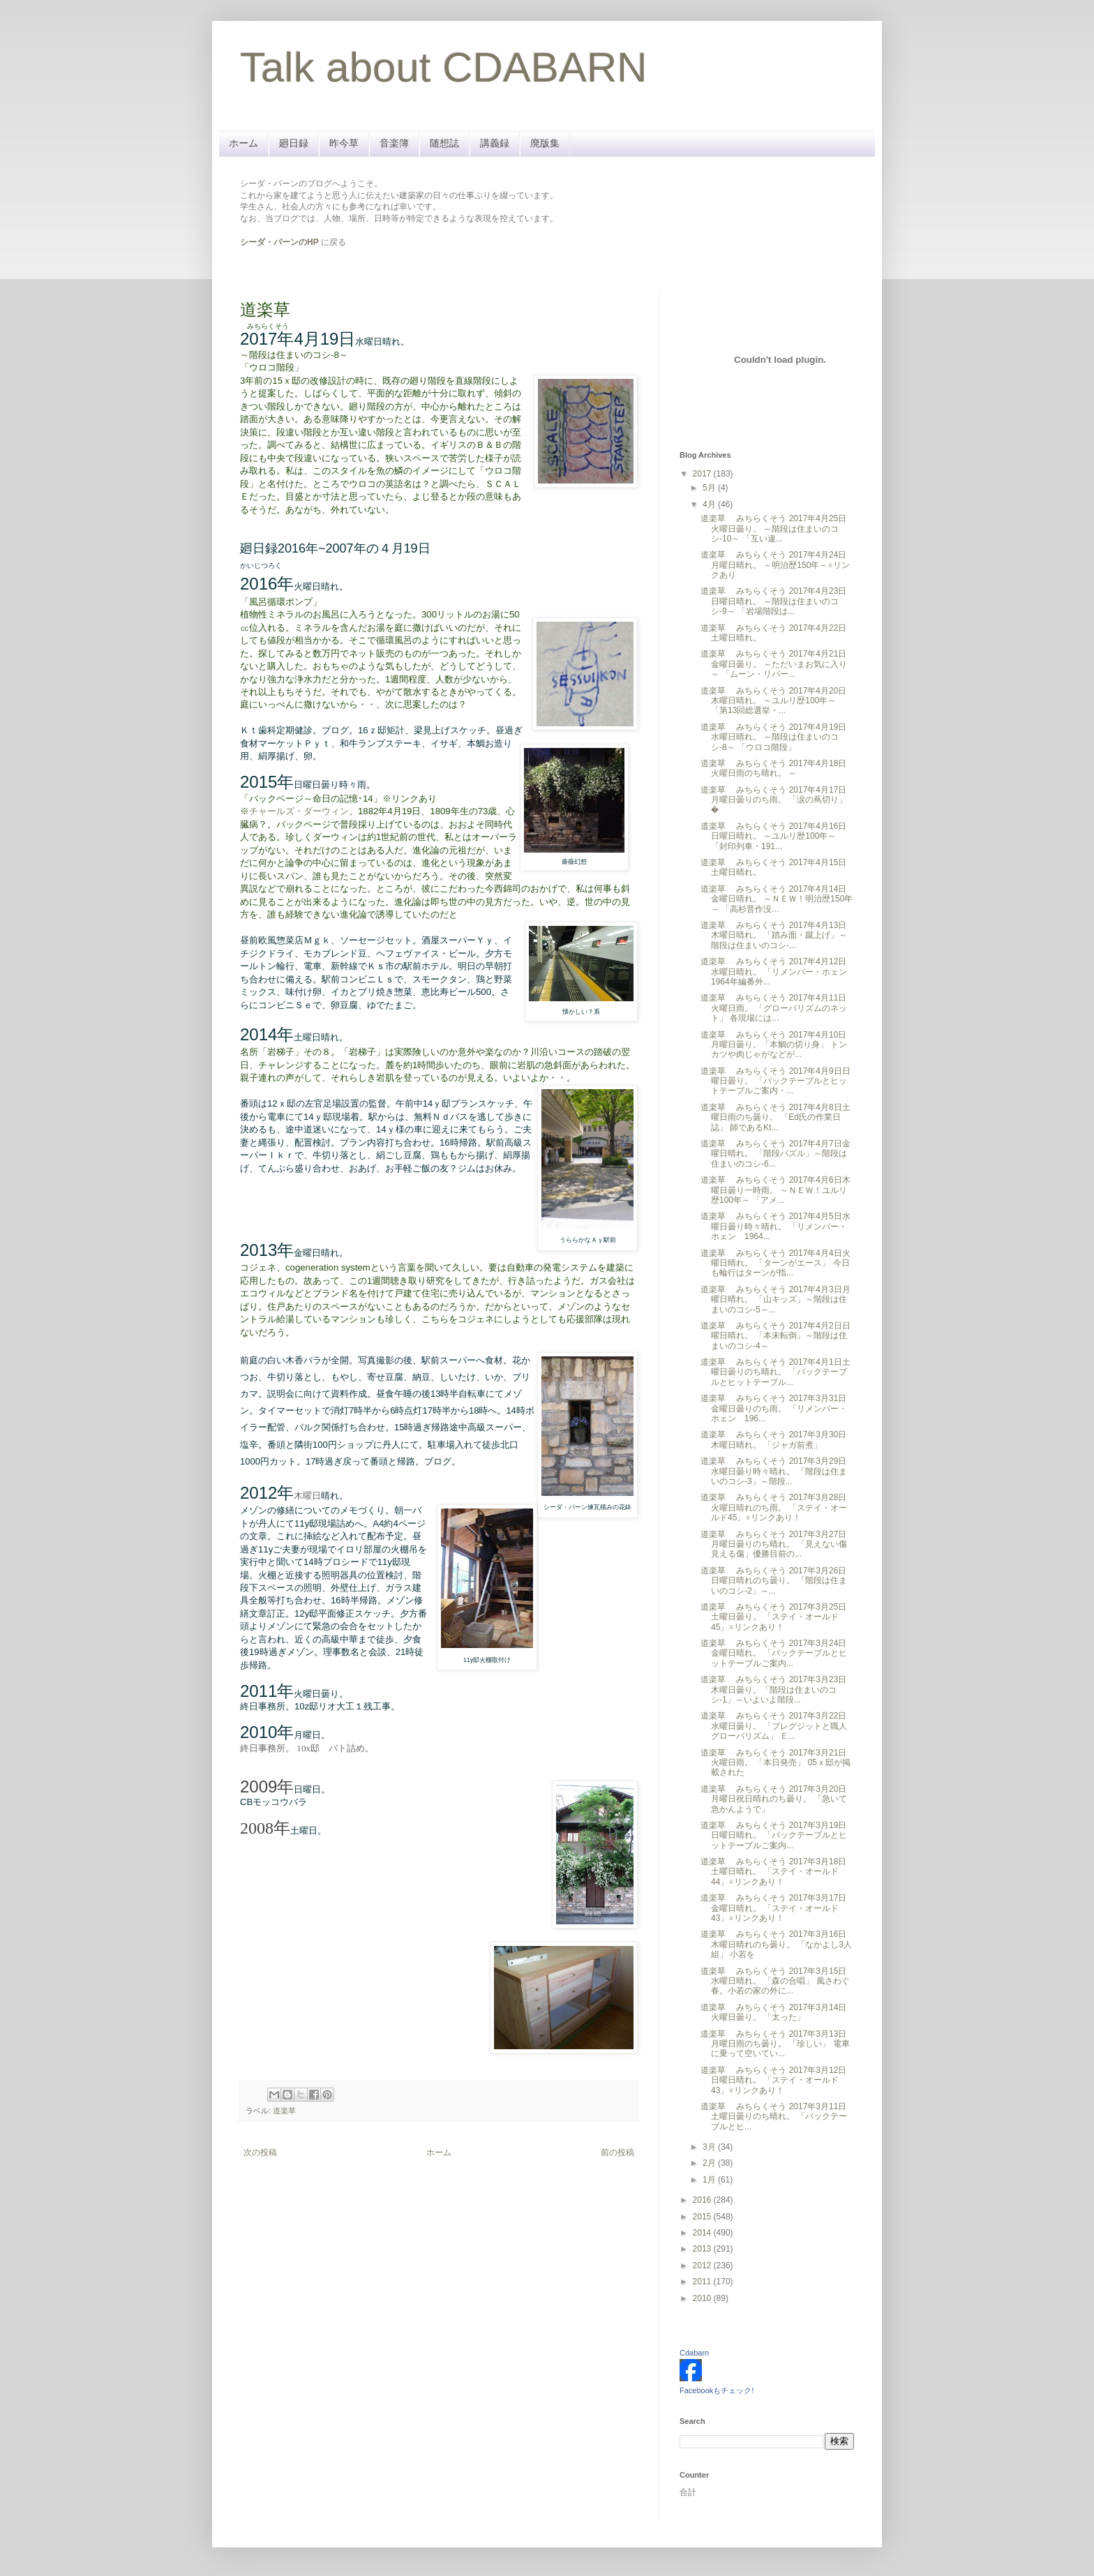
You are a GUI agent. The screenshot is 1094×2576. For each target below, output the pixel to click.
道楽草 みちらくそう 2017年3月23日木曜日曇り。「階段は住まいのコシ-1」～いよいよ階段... (773, 1690)
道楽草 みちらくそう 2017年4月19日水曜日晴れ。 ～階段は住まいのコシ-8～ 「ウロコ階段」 (773, 737)
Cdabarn (694, 2353)
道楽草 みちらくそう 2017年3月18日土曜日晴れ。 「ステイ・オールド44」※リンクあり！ (773, 1872)
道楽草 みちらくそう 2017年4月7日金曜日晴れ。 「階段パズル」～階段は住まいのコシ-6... (775, 1154)
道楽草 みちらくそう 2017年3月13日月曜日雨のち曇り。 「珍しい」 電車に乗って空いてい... (775, 2044)
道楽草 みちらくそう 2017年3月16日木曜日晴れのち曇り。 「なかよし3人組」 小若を (776, 1944)
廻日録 (293, 143)
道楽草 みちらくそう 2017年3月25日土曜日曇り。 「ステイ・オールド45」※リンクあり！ (773, 1617)
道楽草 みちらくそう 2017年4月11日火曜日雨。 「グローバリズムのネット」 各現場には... (773, 1008)
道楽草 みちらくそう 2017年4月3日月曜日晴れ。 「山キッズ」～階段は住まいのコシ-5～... (775, 1300)
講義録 (494, 143)
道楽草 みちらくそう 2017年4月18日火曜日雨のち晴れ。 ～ (773, 768)
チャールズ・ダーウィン (299, 811)
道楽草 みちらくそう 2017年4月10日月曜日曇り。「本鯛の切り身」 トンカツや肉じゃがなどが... (773, 1045)
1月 (710, 2180)
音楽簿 (394, 143)
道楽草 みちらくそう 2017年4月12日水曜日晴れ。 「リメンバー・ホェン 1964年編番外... (777, 972)
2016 (703, 2200)
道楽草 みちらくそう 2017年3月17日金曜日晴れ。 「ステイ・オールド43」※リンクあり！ (773, 1908)
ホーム (243, 143)
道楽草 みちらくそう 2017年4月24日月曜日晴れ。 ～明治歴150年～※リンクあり (775, 565)
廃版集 (545, 143)
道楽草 (284, 2110)
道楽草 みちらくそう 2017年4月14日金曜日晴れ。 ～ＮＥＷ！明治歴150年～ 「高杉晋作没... (776, 899)
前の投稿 (617, 2152)
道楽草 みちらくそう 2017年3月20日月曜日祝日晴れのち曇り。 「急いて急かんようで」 (773, 1799)
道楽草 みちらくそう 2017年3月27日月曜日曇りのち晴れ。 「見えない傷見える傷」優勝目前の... (773, 1544)
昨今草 (344, 143)
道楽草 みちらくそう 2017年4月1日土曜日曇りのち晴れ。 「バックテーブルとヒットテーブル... (775, 1372)
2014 (703, 2233)
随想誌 (444, 143)
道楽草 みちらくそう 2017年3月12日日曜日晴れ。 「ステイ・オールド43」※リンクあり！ (773, 2080)
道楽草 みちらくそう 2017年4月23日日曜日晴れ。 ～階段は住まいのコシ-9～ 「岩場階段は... (773, 601)
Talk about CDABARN (443, 67)
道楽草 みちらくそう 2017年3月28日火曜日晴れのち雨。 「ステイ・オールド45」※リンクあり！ (773, 1507)
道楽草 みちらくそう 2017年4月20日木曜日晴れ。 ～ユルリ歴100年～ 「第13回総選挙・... (773, 701)
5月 (710, 488)
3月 (710, 2147)
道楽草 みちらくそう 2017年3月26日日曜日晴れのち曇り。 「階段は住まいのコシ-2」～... (773, 1581)
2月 (710, 2163)
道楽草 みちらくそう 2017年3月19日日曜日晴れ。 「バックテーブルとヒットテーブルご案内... (773, 1835)
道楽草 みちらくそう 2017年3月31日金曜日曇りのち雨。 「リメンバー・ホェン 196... (773, 1408)
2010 (703, 2298)
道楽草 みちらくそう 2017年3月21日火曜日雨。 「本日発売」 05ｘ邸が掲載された (775, 1763)
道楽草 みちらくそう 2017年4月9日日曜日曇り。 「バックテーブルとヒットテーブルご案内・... (775, 1081)
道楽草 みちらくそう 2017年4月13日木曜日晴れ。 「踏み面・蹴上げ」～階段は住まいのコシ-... (773, 935)
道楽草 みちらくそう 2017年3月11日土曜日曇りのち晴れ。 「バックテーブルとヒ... (773, 2117)
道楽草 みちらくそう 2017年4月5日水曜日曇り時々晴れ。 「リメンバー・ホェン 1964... (775, 1226)
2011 (703, 2281)
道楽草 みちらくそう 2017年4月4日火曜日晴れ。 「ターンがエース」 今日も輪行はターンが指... (775, 1263)
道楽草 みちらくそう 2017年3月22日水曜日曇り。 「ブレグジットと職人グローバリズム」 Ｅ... (773, 1726)
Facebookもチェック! (717, 2390)
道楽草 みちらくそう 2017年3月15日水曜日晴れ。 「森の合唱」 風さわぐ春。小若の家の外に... (775, 1981)
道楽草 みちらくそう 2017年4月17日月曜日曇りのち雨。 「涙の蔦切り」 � (773, 800)
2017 (703, 474)
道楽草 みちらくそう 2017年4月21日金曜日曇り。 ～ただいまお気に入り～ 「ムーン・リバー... (773, 664)
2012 (703, 2265)
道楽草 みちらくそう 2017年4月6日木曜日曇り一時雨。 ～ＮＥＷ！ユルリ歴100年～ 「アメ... (775, 1190)
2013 (703, 2249)
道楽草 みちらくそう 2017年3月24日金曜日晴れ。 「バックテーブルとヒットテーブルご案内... (773, 1653)
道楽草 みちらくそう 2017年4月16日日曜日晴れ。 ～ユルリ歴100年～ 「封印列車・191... (773, 836)
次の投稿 (260, 2152)
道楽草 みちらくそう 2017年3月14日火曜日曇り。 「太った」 (773, 2012)
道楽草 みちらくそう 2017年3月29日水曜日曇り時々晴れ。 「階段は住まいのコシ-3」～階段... (773, 1471)
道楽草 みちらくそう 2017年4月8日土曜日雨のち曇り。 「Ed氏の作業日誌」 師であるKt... (775, 1117)
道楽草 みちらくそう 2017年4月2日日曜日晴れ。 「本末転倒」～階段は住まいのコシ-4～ (775, 1336)
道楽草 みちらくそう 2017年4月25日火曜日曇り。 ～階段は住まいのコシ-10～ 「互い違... (773, 529)
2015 (703, 2217)
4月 (710, 504)
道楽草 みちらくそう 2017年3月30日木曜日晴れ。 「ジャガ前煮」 (773, 1439)
